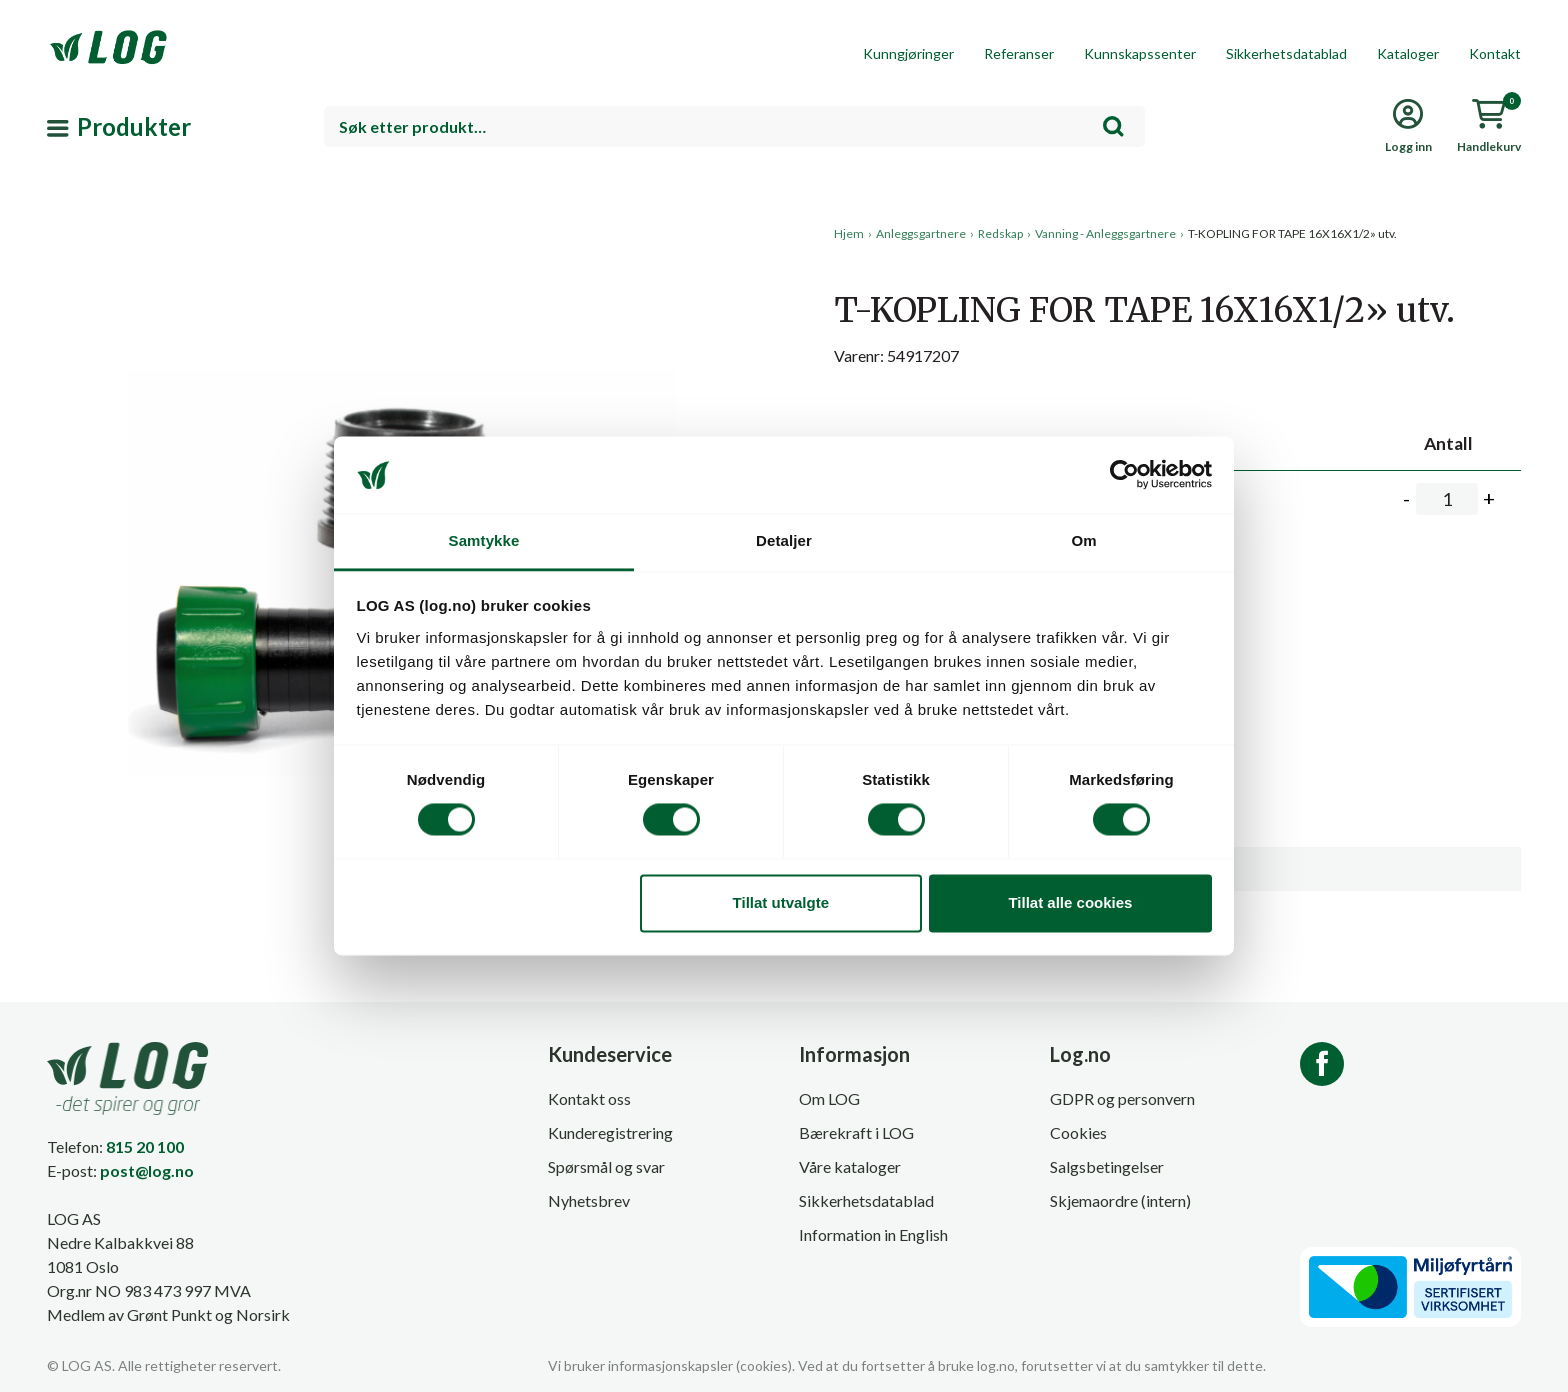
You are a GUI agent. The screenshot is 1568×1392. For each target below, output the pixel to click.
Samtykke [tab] (484, 540)
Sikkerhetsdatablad (1286, 53)
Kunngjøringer (908, 53)
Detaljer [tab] (784, 540)
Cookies (1078, 1132)
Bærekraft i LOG (856, 1132)
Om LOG (829, 1098)
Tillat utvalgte (781, 902)
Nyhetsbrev (589, 1200)
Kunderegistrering (610, 1132)
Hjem (849, 233)
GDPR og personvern (1122, 1098)
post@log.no (147, 1170)
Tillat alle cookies (1070, 902)
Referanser (1019, 53)
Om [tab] (1083, 540)
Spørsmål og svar (606, 1166)
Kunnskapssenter (1140, 53)
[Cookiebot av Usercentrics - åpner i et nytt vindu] (1124, 475)
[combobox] (734, 126)
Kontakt (1495, 53)
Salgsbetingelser (1107, 1166)
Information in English (873, 1234)
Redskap (1000, 233)
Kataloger (1408, 53)
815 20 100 (145, 1146)
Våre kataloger (850, 1166)
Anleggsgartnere (921, 233)
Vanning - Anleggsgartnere (1105, 233)
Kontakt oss (589, 1098)
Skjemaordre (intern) (1120, 1200)
